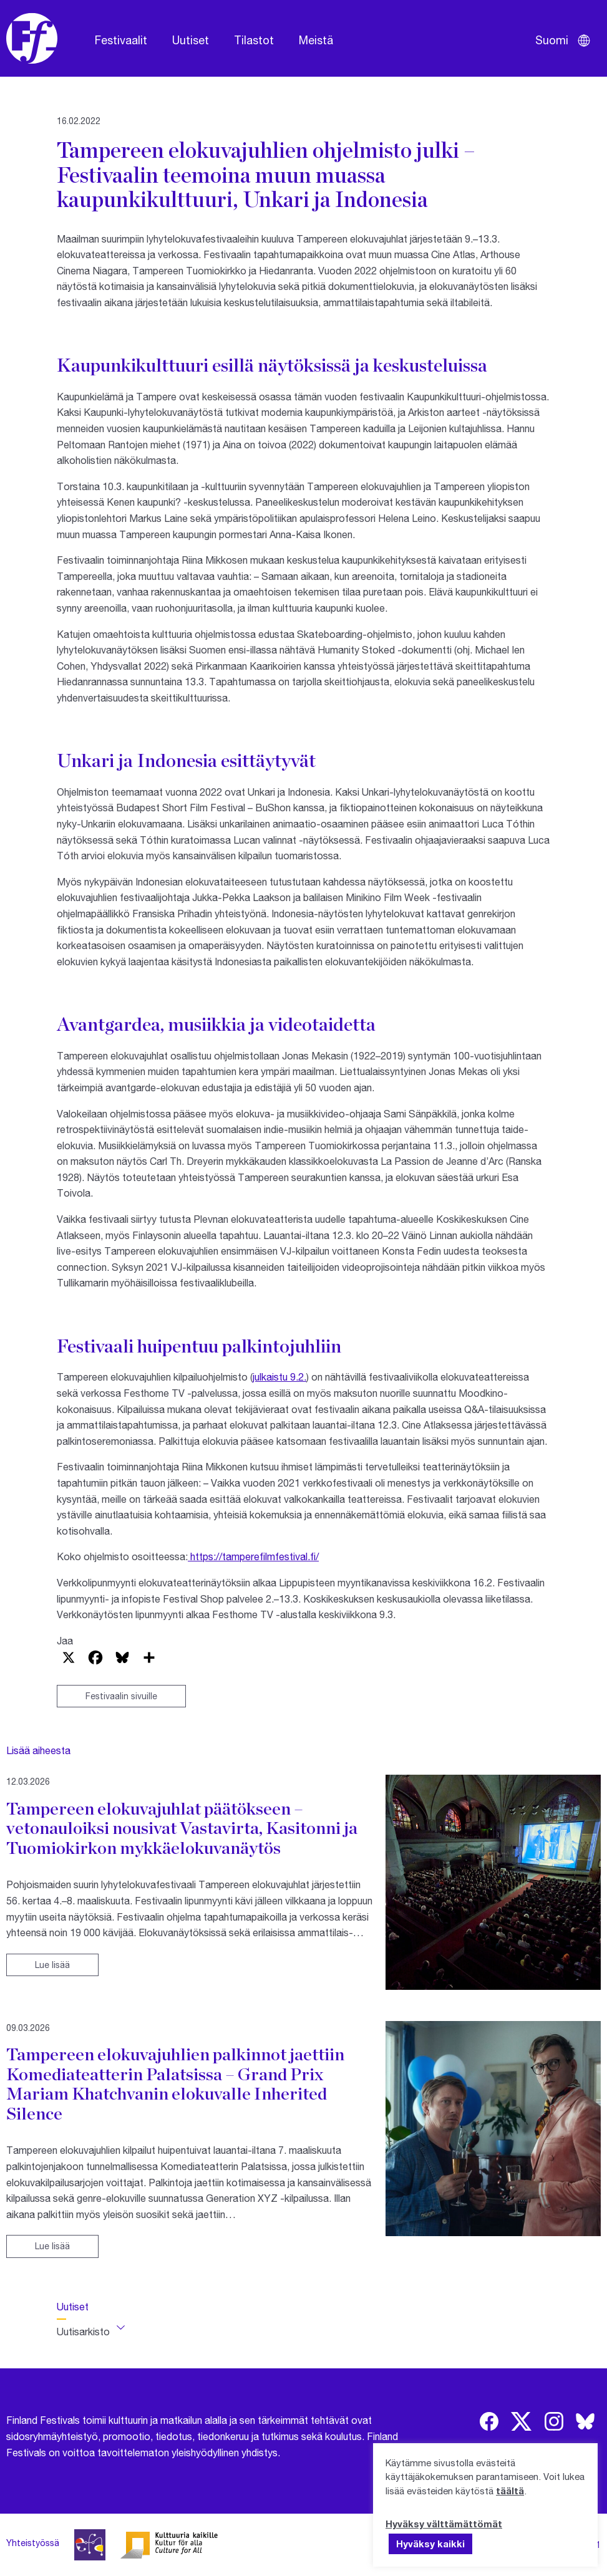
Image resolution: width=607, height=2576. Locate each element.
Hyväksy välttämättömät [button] (444, 2523)
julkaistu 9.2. (279, 1376)
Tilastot (254, 40)
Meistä (316, 40)
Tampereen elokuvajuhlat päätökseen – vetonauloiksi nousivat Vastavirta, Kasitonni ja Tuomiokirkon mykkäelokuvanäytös (181, 1828)
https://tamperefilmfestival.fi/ (253, 1556)
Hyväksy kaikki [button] (430, 2543)
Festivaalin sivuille (121, 1696)
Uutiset (190, 40)
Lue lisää (52, 1964)
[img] (489, 2421)
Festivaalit (121, 40)
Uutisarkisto (83, 2331)
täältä (510, 2490)
